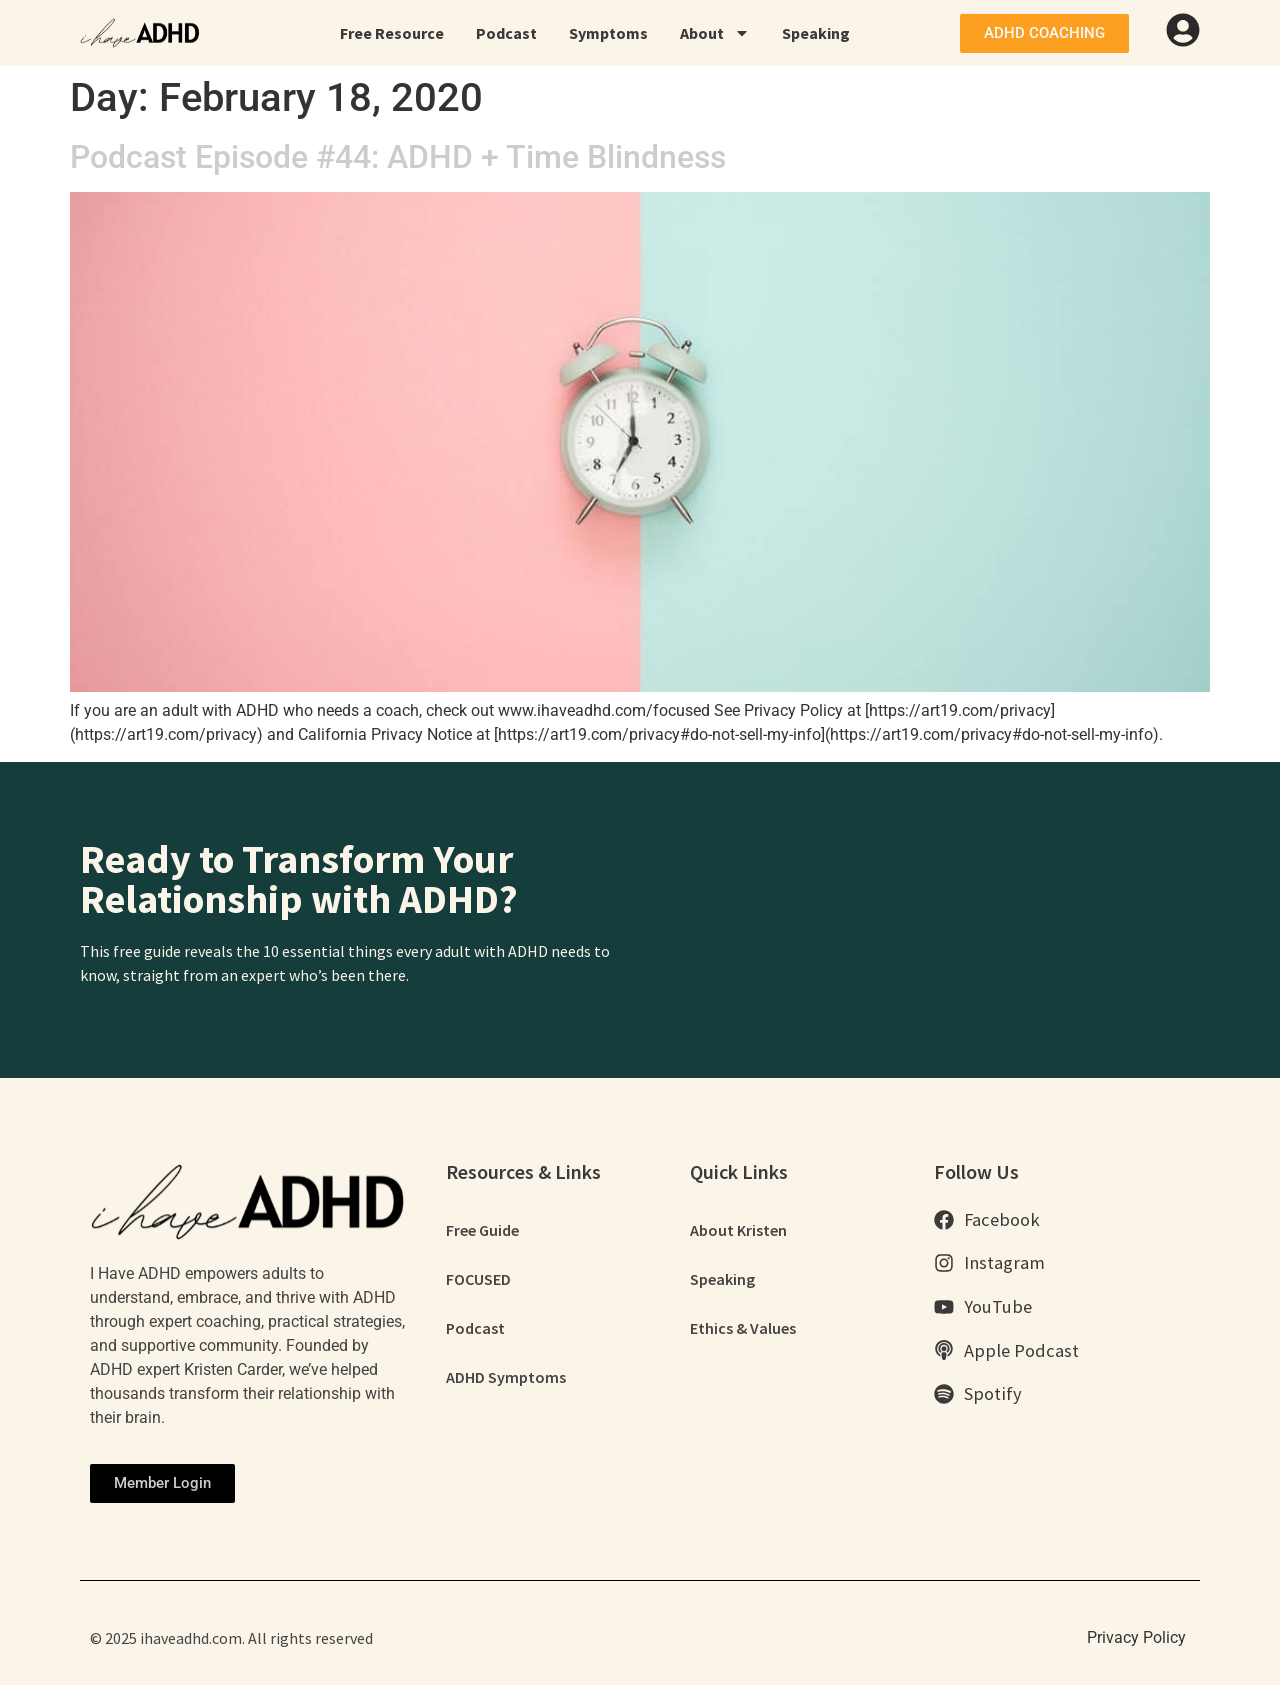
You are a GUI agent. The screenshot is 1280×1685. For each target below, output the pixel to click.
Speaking (816, 33)
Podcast (506, 33)
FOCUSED (478, 1281)
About (715, 33)
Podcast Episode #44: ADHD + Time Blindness (398, 157)
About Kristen (738, 1231)
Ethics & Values (743, 1331)
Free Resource (392, 33)
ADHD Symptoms (506, 1381)
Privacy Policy (1136, 1637)
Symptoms (608, 33)
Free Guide (482, 1231)
